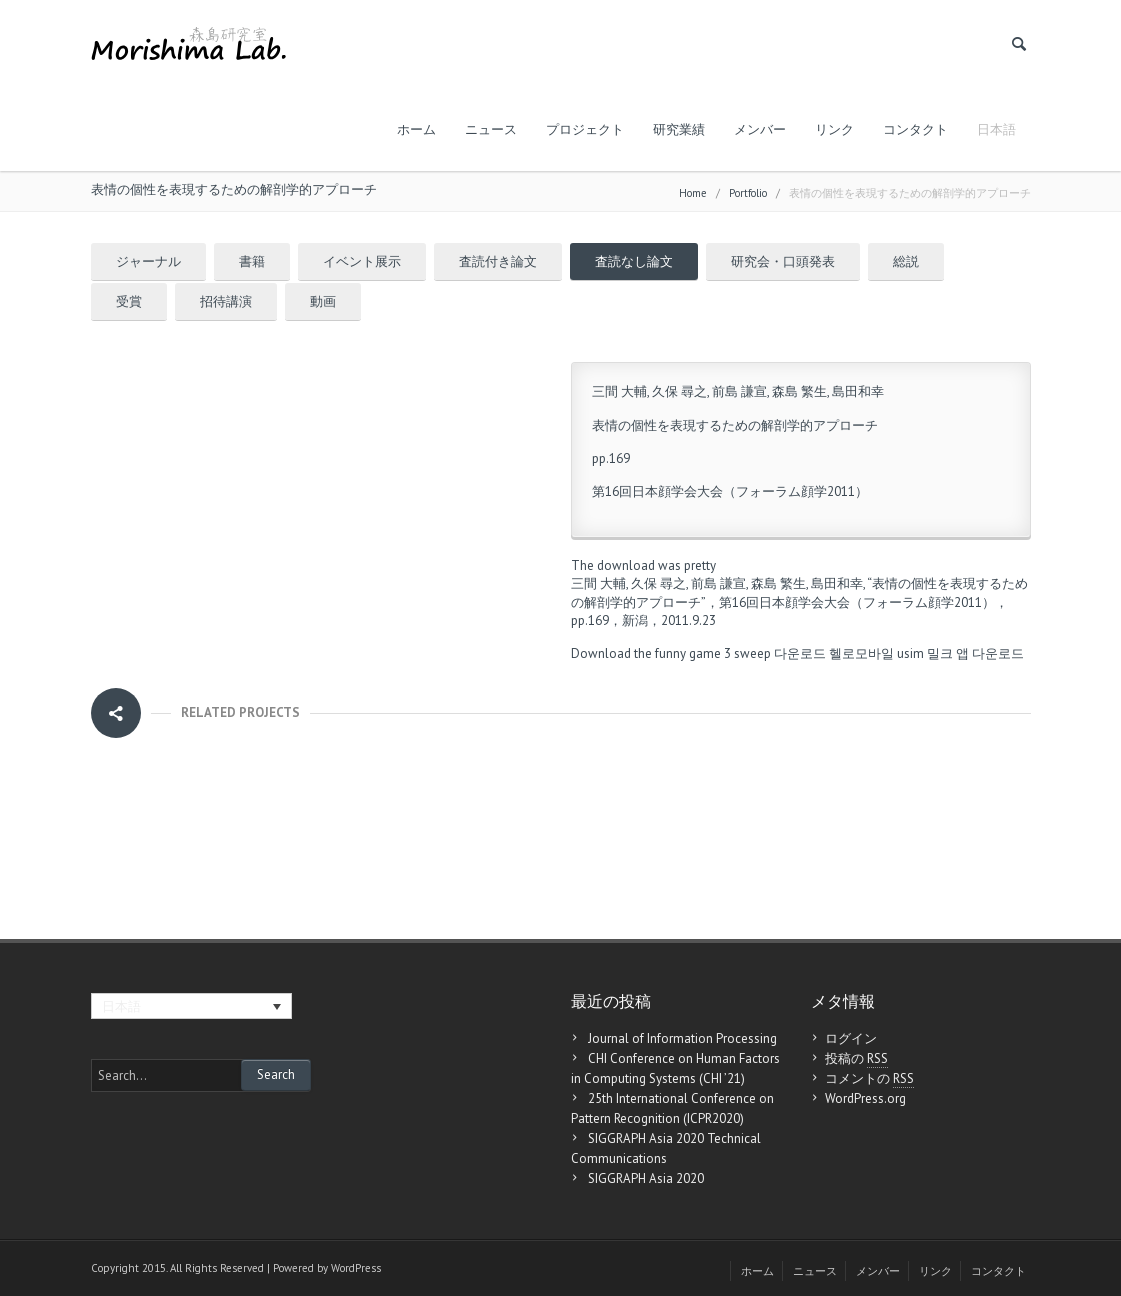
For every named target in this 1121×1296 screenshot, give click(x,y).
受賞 (129, 301)
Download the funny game (646, 653)
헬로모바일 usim (876, 653)
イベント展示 (362, 261)
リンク (834, 129)
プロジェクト (585, 129)
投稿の (856, 1059)
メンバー (760, 129)
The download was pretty (643, 565)
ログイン (851, 1038)
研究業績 (679, 129)
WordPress (356, 1268)
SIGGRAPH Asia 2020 (646, 1178)
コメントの (869, 1079)
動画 (323, 301)
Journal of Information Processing (682, 1038)
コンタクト (915, 129)
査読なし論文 (634, 261)
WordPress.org (865, 1098)
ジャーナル (148, 261)
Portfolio (748, 193)
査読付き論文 (498, 261)
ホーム (416, 129)
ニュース (491, 129)
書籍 (252, 261)
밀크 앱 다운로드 (975, 653)
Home (693, 193)
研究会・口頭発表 (783, 261)
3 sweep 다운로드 (775, 653)
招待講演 (226, 301)
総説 (906, 261)
